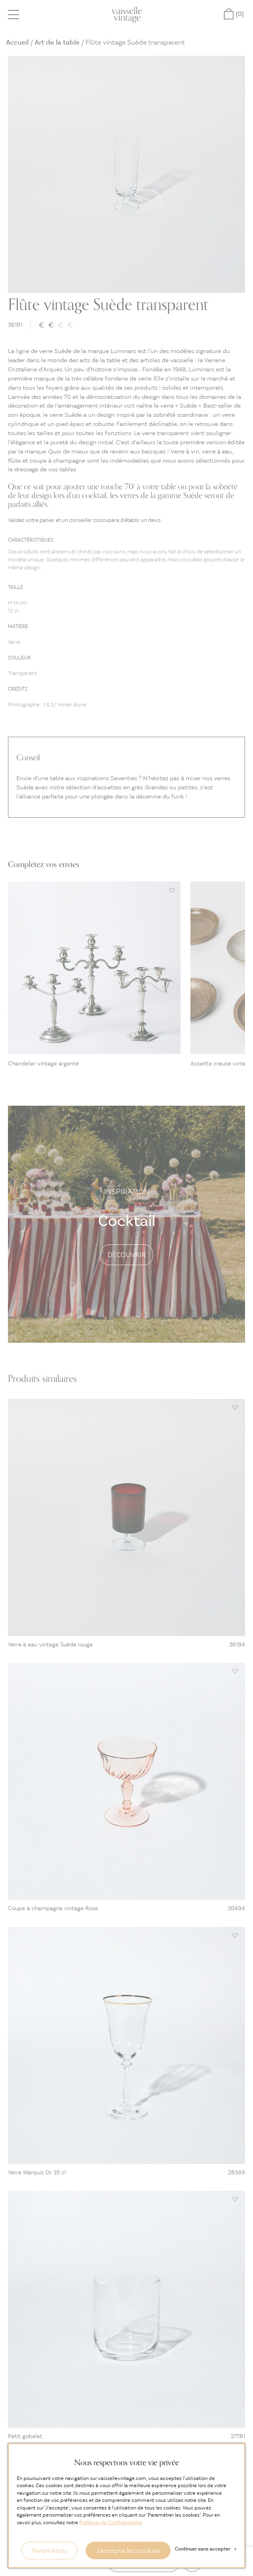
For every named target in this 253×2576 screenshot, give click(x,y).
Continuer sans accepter (205, 2549)
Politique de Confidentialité (110, 2522)
